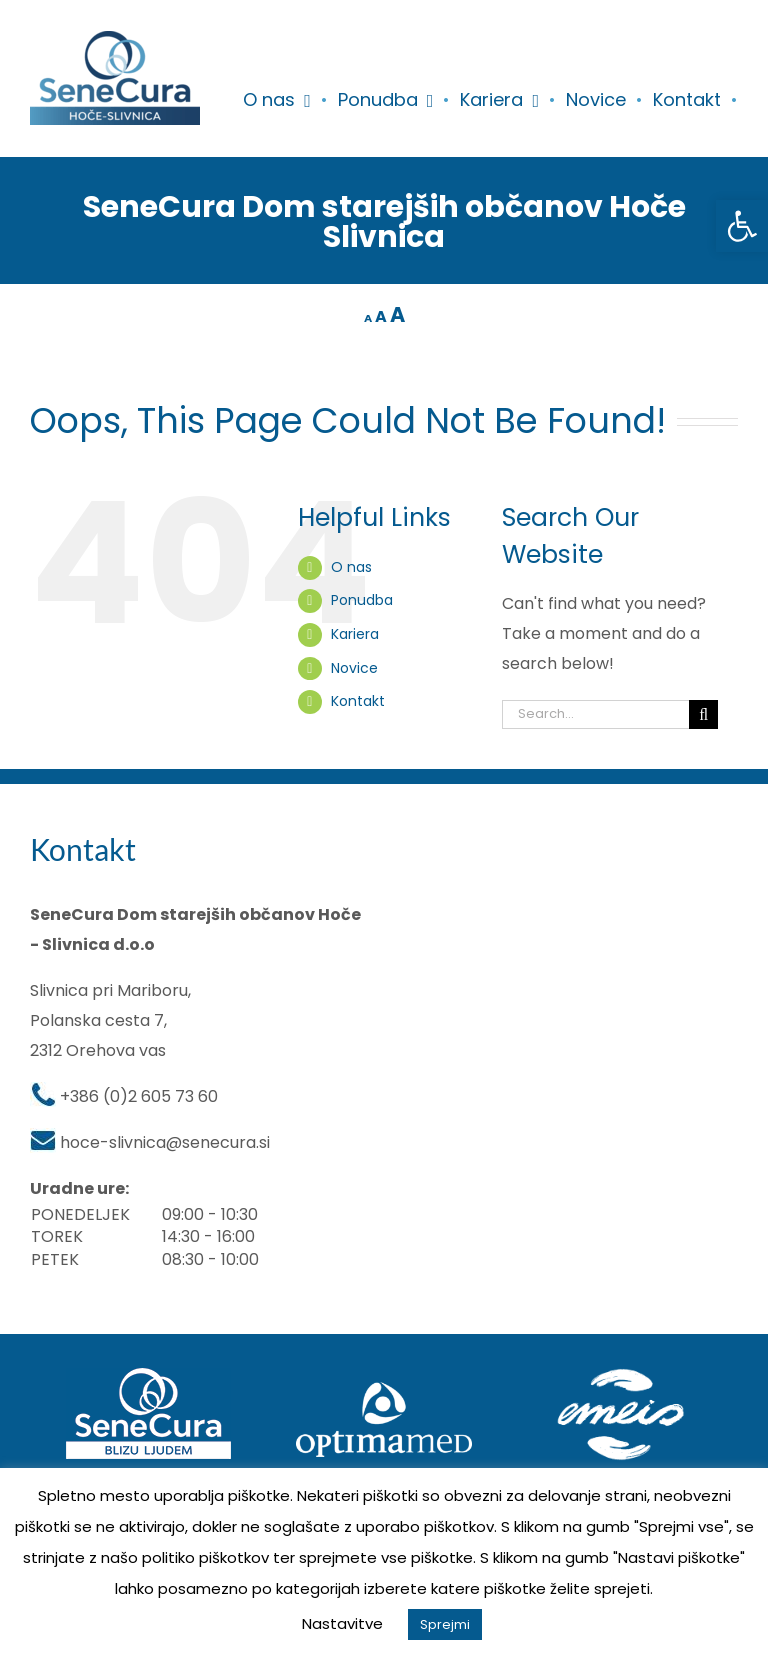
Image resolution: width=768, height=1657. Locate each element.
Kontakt (358, 701)
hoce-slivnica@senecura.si (165, 1142)
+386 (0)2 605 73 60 (139, 1096)
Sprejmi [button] (445, 1624)
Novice (354, 668)
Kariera (355, 634)
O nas (351, 567)
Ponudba (362, 600)
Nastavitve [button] (342, 1623)
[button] (742, 226)
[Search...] (595, 714)
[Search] (703, 714)
